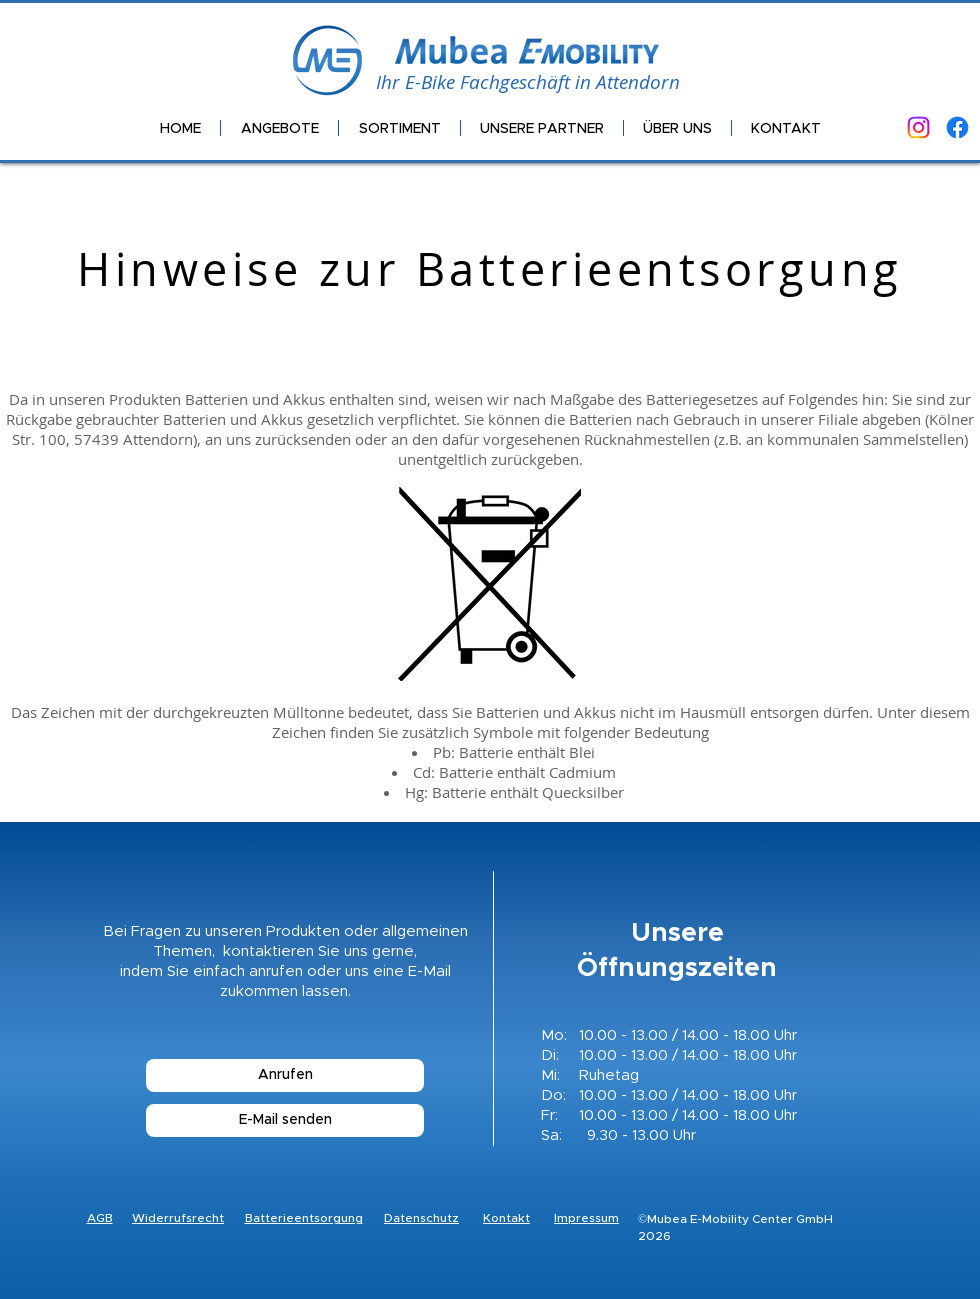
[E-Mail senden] (285, 1120)
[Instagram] (918, 127)
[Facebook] (957, 127)
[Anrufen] (285, 1075)
